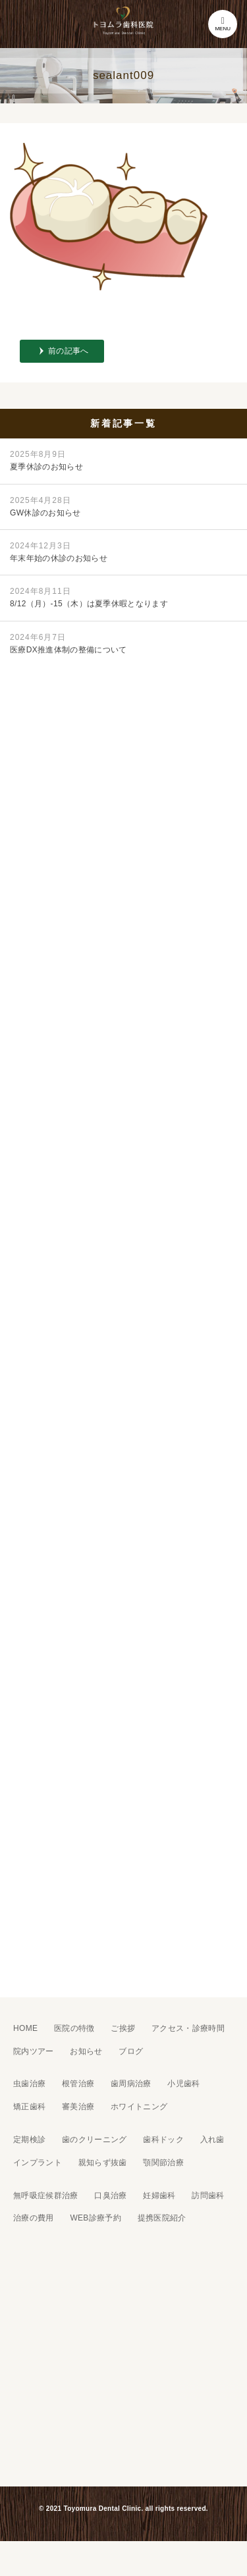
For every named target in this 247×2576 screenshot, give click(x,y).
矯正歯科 (29, 2106)
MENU (223, 24)
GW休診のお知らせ (45, 506)
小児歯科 (183, 2083)
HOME (25, 2028)
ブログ (131, 2051)
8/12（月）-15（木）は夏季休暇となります (89, 597)
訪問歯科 (208, 2195)
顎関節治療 (163, 2162)
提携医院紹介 (162, 2217)
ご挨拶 (123, 2028)
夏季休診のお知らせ (46, 460)
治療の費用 (33, 2217)
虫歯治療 (29, 2083)
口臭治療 (110, 2195)
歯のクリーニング (94, 2139)
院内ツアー (33, 2051)
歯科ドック (163, 2139)
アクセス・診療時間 (188, 2028)
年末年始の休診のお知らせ (58, 552)
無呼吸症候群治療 (45, 2195)
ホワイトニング (139, 2106)
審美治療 (78, 2106)
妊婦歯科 (159, 2195)
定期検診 (29, 2139)
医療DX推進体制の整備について (68, 643)
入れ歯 (212, 2139)
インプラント (37, 2162)
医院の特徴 (74, 2028)
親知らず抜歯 (102, 2162)
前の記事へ (68, 350)
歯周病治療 (131, 2083)
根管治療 (78, 2083)
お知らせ (86, 2051)
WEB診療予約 (95, 2217)
